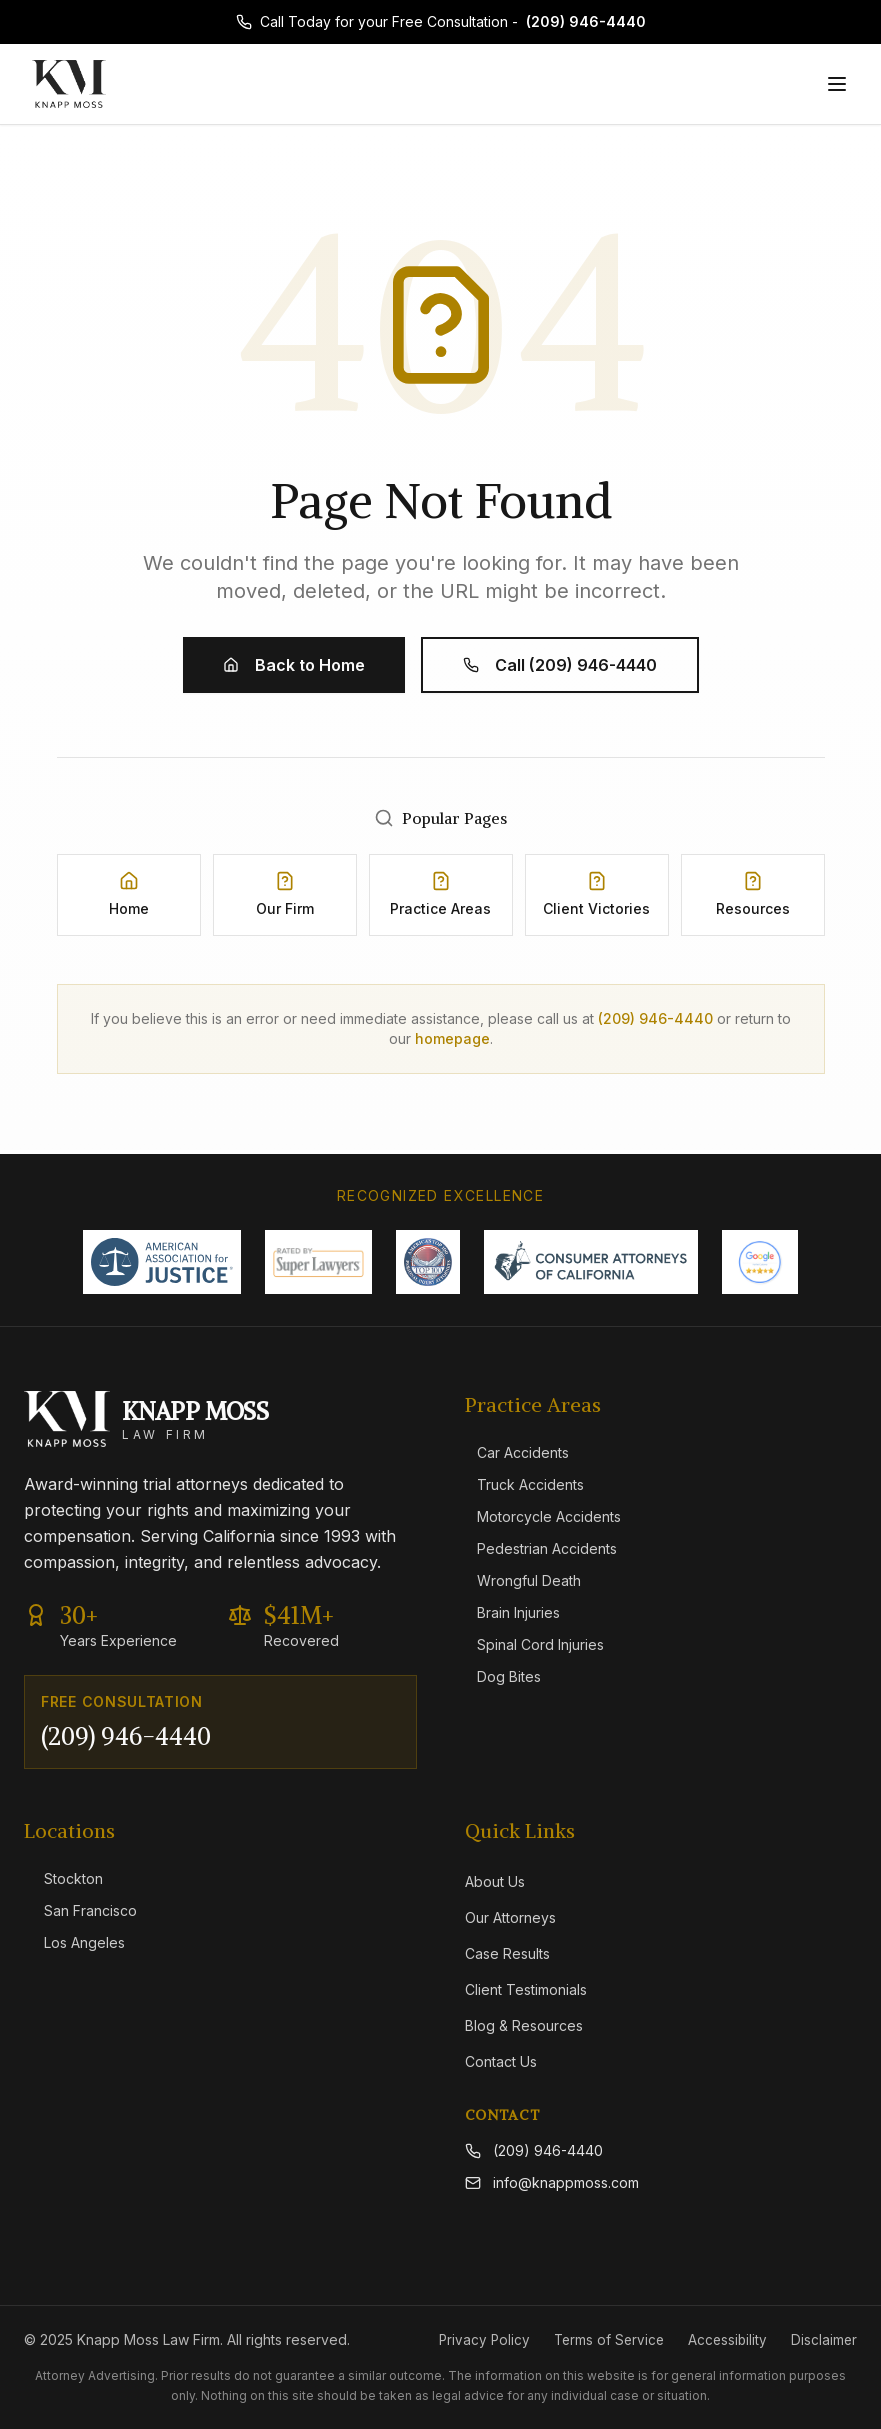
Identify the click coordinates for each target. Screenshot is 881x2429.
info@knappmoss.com (552, 2182)
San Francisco (80, 1910)
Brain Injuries (512, 1612)
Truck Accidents (524, 1484)
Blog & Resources (524, 2025)
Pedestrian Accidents (541, 1548)
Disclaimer (823, 2339)
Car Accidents (517, 1452)
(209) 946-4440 (586, 21)
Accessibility (725, 2339)
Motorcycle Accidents (543, 1516)
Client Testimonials (526, 1989)
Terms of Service (604, 2339)
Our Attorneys (510, 1917)
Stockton (63, 1878)
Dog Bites (503, 1676)
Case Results (507, 1953)
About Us (495, 1881)
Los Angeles (74, 1942)
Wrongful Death (523, 1580)
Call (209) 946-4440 (560, 665)
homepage (452, 1038)
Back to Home (294, 665)
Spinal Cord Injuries (534, 1644)
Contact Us (501, 2061)
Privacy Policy (476, 2339)
